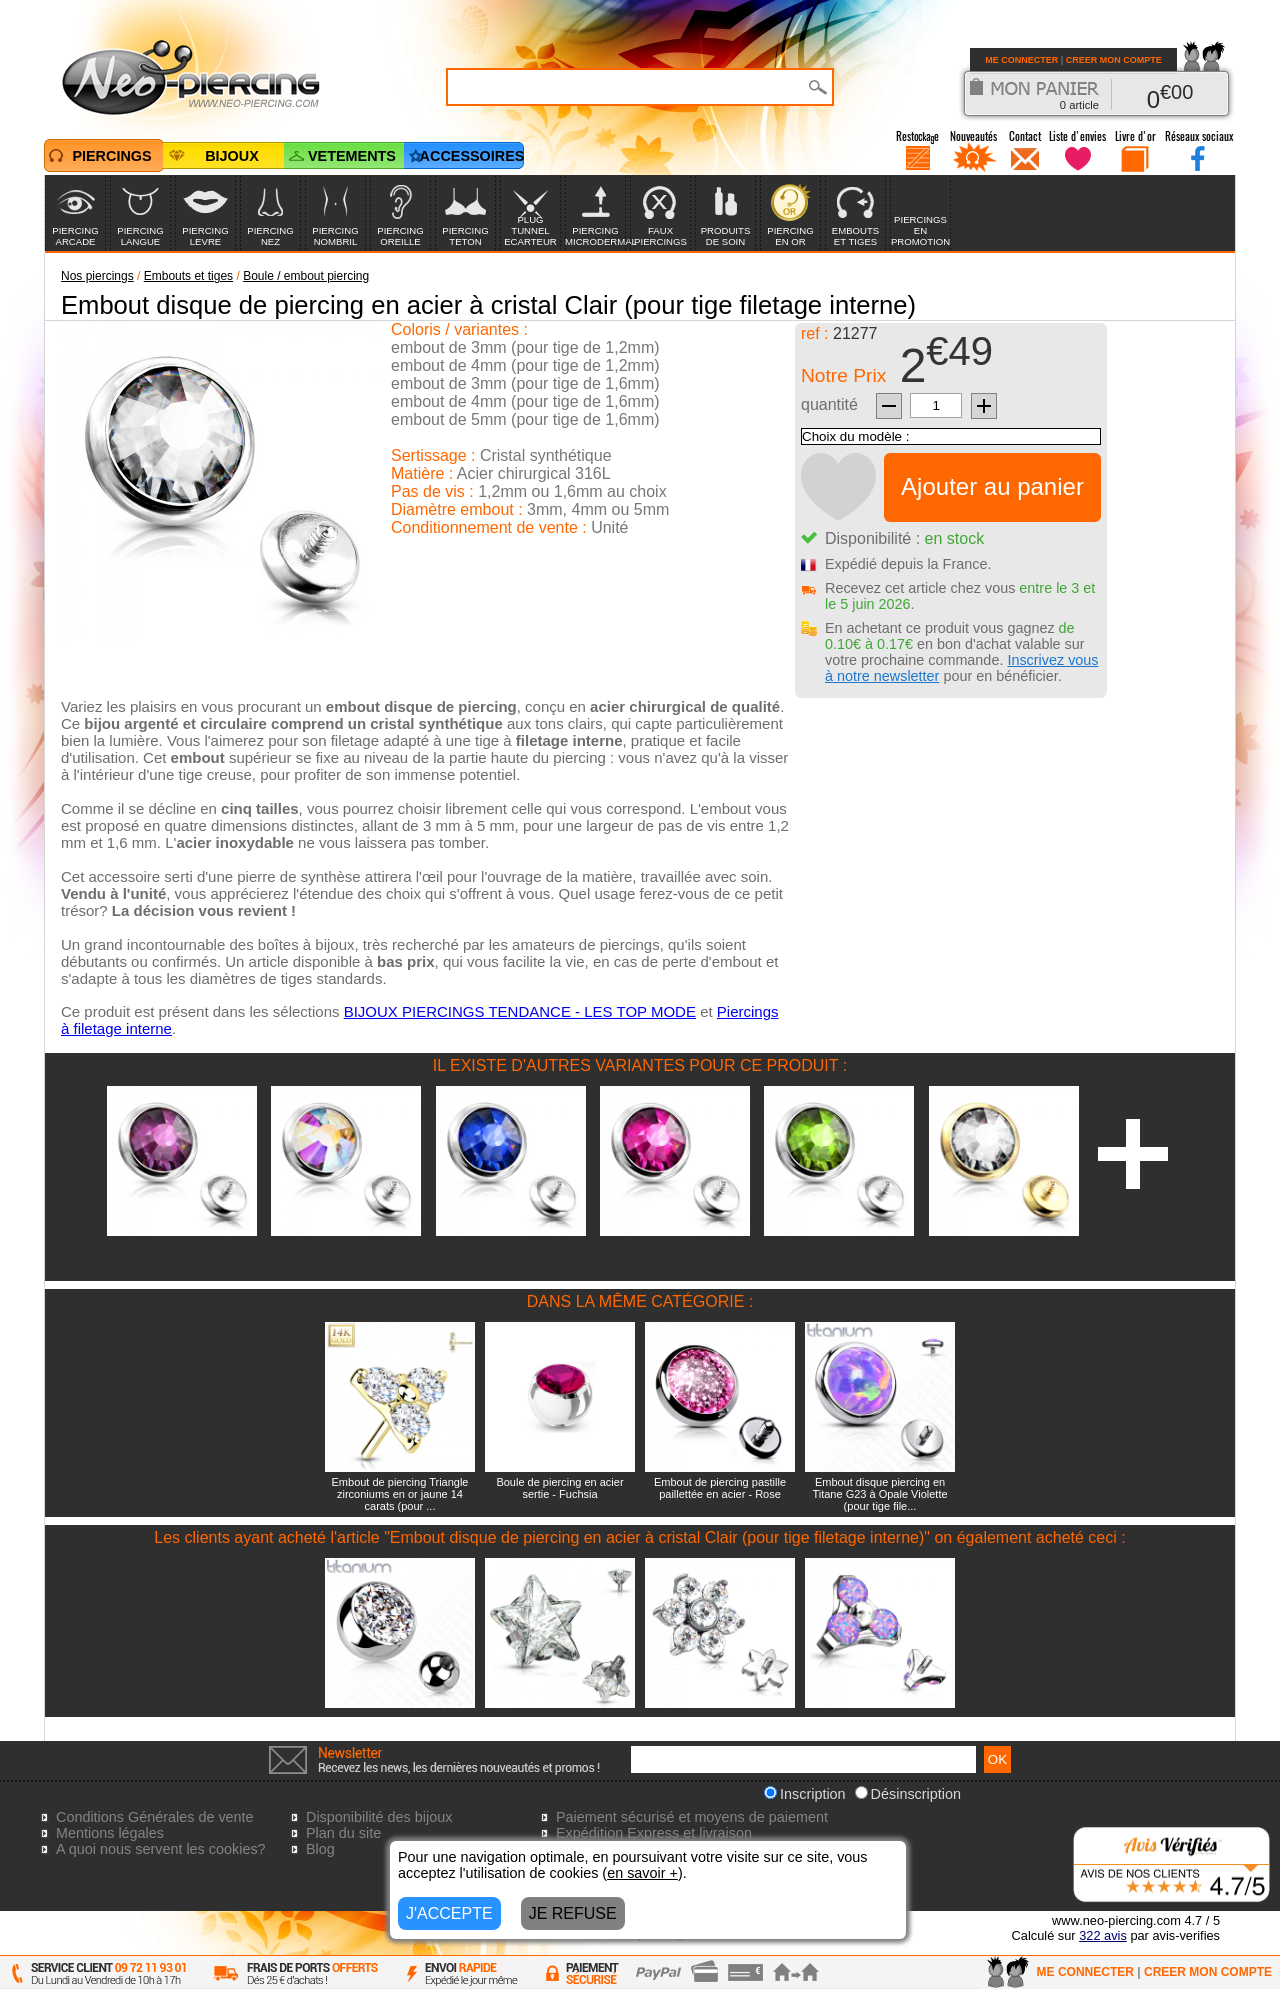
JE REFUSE (573, 1913)
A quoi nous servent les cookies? (161, 1849)
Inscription (805, 1794)
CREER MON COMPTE (1114, 60)
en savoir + (642, 1873)
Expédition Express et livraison (654, 1833)
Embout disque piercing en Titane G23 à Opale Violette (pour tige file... (879, 1494)
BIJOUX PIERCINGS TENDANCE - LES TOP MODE (520, 1011)
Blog (320, 1849)
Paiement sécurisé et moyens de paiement (692, 1817)
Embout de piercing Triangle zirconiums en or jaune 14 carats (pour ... (400, 1494)
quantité (829, 404)
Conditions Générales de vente (155, 1817)
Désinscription (908, 1794)
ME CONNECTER (1021, 60)
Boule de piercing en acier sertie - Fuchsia (559, 1488)
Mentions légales (110, 1833)
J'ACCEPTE (449, 1913)
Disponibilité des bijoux (379, 1817)
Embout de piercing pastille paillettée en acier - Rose (720, 1488)
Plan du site (343, 1833)
